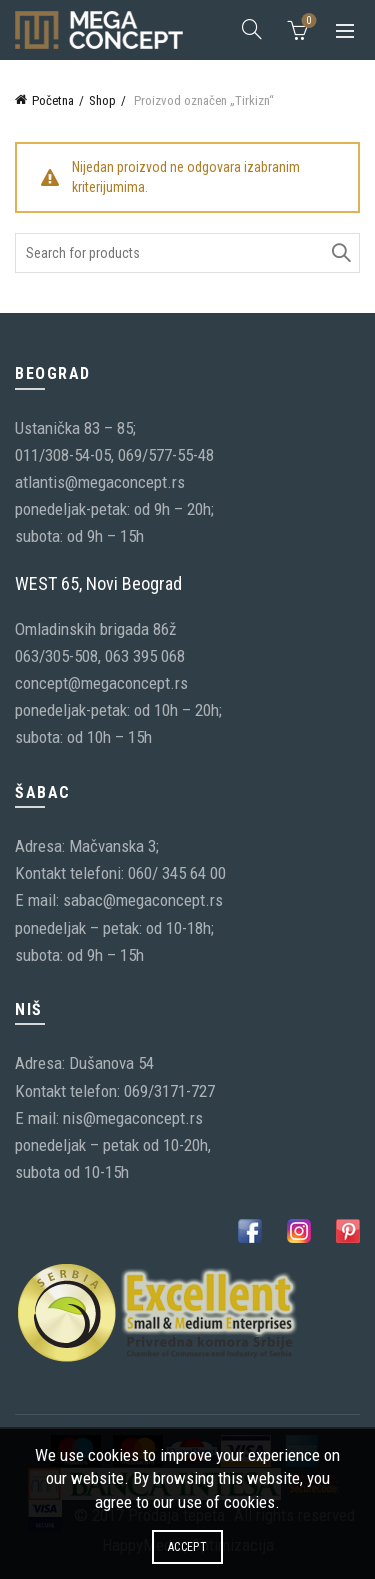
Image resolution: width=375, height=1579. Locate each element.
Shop (102, 100)
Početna (53, 100)
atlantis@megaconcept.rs (100, 482)
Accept (187, 1547)
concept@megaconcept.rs (101, 683)
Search (340, 253)
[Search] (252, 29)
